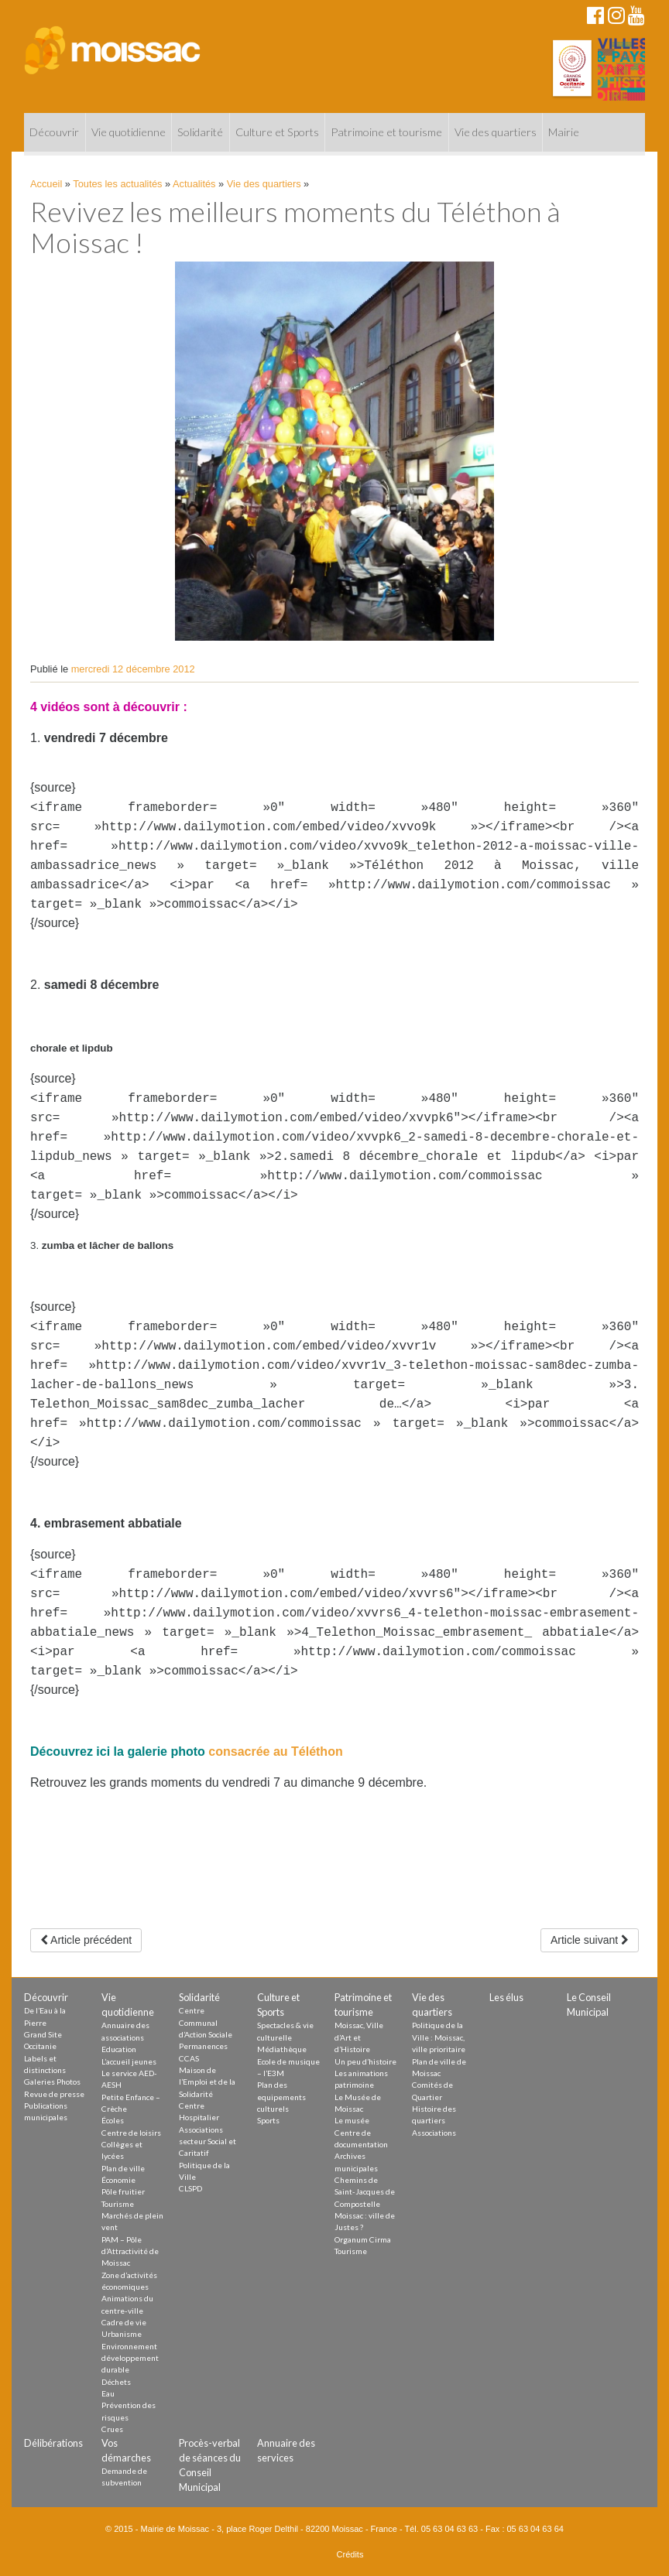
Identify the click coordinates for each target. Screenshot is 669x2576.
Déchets (116, 2381)
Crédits (350, 2554)
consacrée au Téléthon (275, 1751)
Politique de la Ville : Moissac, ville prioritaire (438, 2037)
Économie (118, 2179)
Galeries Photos (52, 2081)
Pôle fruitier (123, 2191)
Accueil (46, 184)
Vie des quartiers (496, 132)
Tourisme (117, 2203)
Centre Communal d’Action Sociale (205, 2022)
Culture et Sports (277, 132)
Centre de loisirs (131, 2132)
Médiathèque (282, 2049)
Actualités (194, 184)
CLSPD (190, 2188)
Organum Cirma (362, 2239)
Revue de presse (54, 2094)
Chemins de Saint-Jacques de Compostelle (364, 2191)
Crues (112, 2429)
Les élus (506, 1997)
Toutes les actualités (117, 184)
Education (118, 2049)
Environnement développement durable (130, 2358)
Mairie (563, 132)
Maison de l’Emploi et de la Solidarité (207, 2082)
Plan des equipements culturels (281, 2096)
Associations (434, 2132)
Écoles (112, 2120)
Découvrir (54, 132)
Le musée (351, 2120)
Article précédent (86, 1940)
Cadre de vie (123, 2322)
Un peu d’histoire (365, 2061)
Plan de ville (123, 2168)
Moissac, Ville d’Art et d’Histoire (358, 2037)
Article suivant (590, 1940)
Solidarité (200, 132)
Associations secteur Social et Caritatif (207, 2141)
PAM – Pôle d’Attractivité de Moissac (130, 2251)
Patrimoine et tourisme (386, 132)
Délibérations (53, 2443)
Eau (108, 2393)
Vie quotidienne (128, 132)
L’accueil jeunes (128, 2061)
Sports (268, 2120)
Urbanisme (121, 2333)
